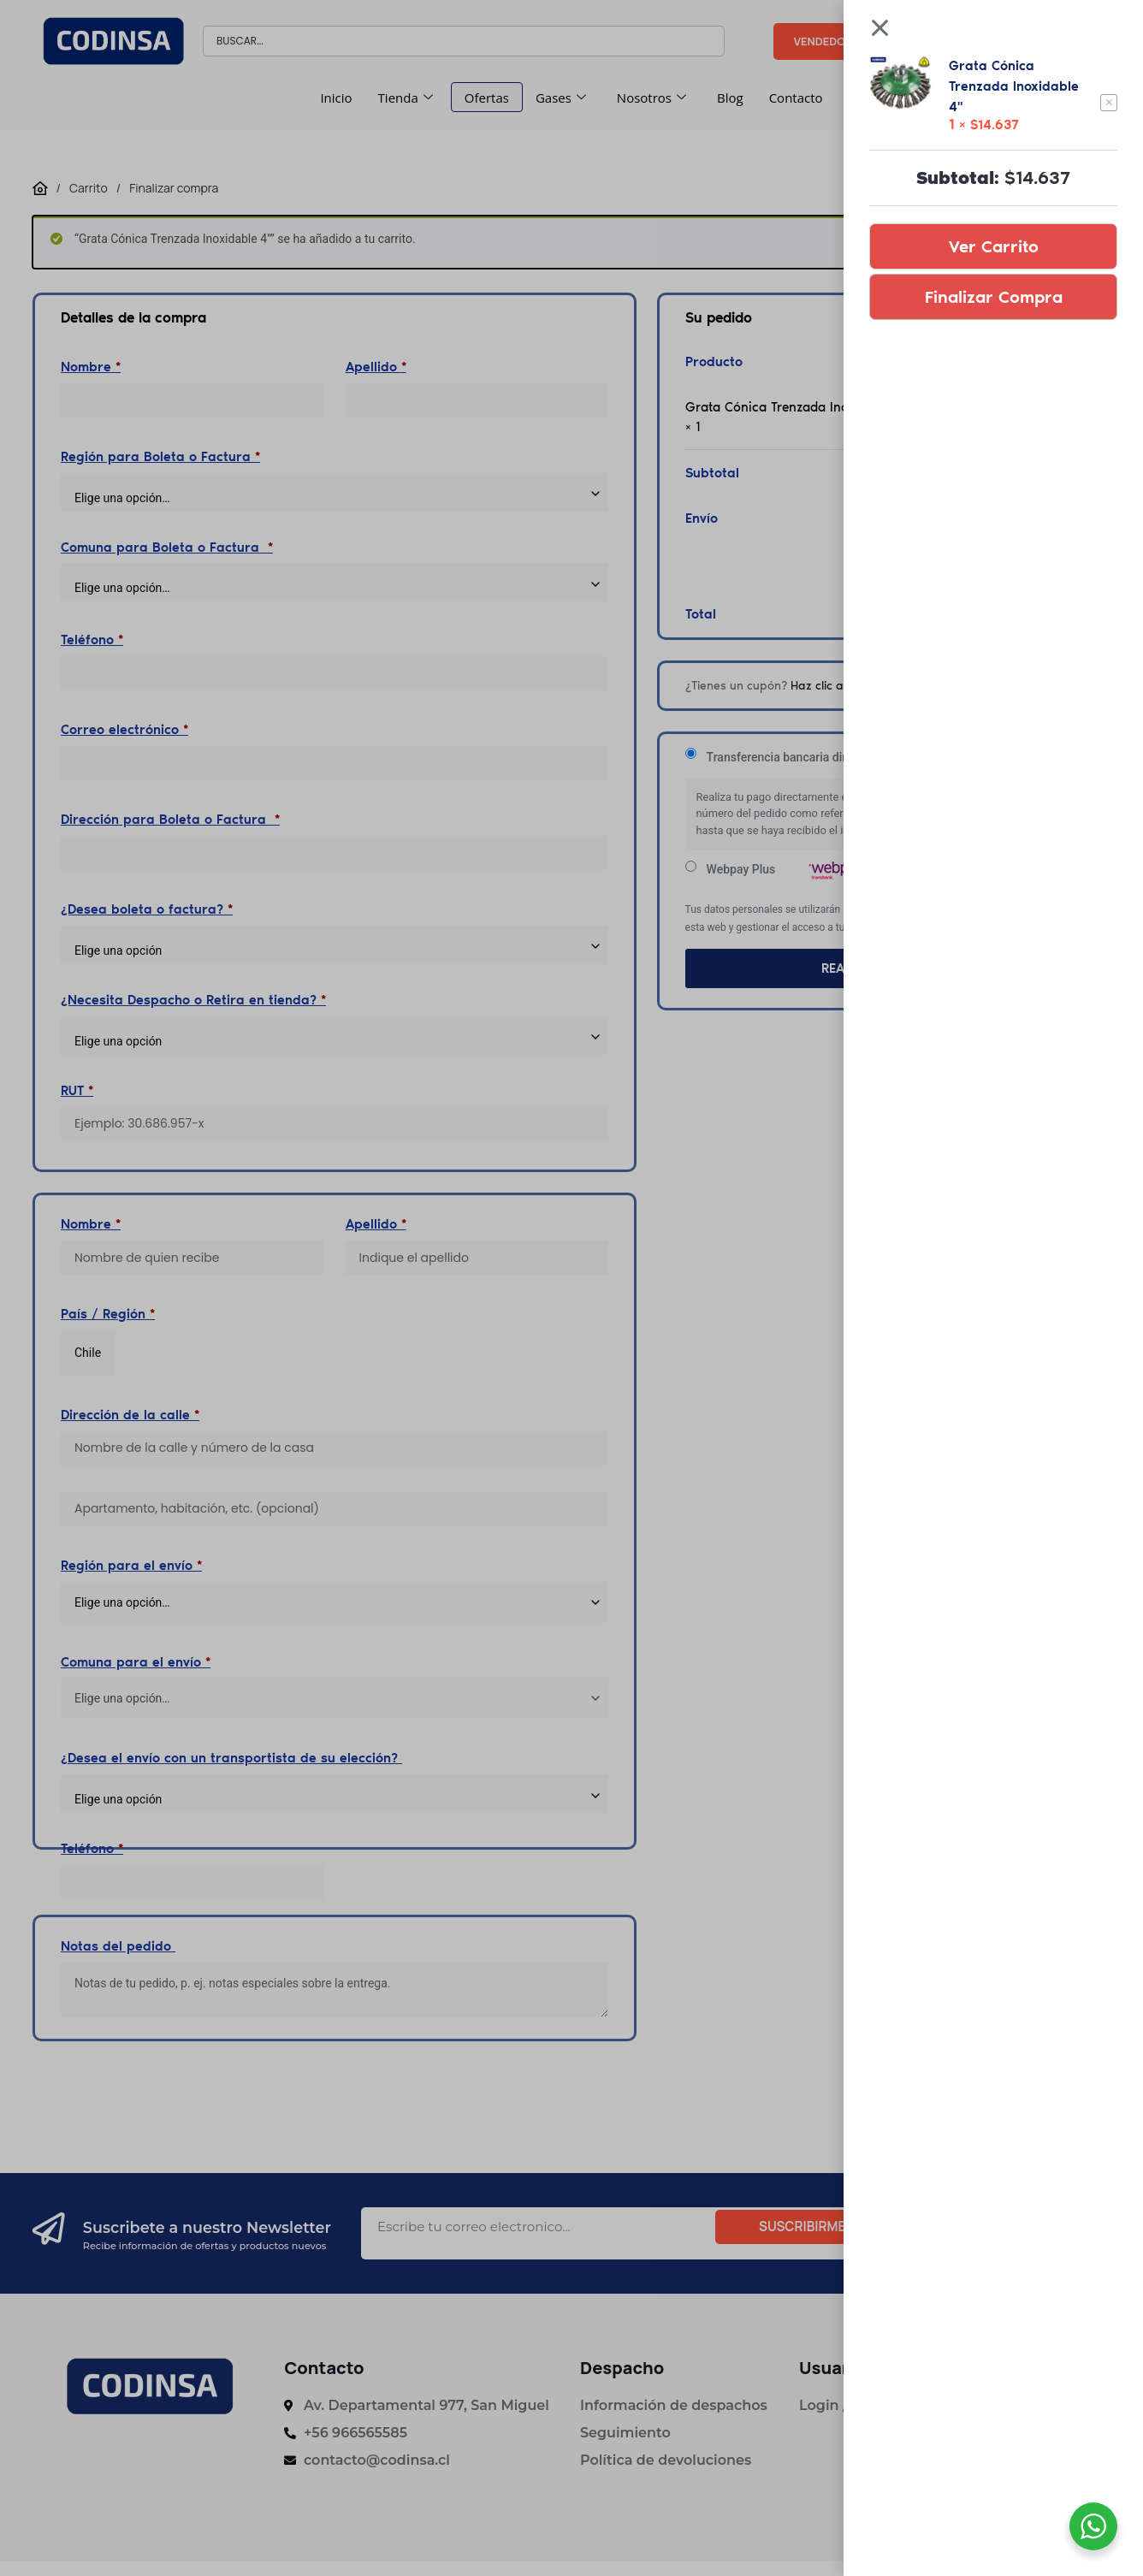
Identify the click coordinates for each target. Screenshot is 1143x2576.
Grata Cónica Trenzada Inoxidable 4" (1014, 86)
